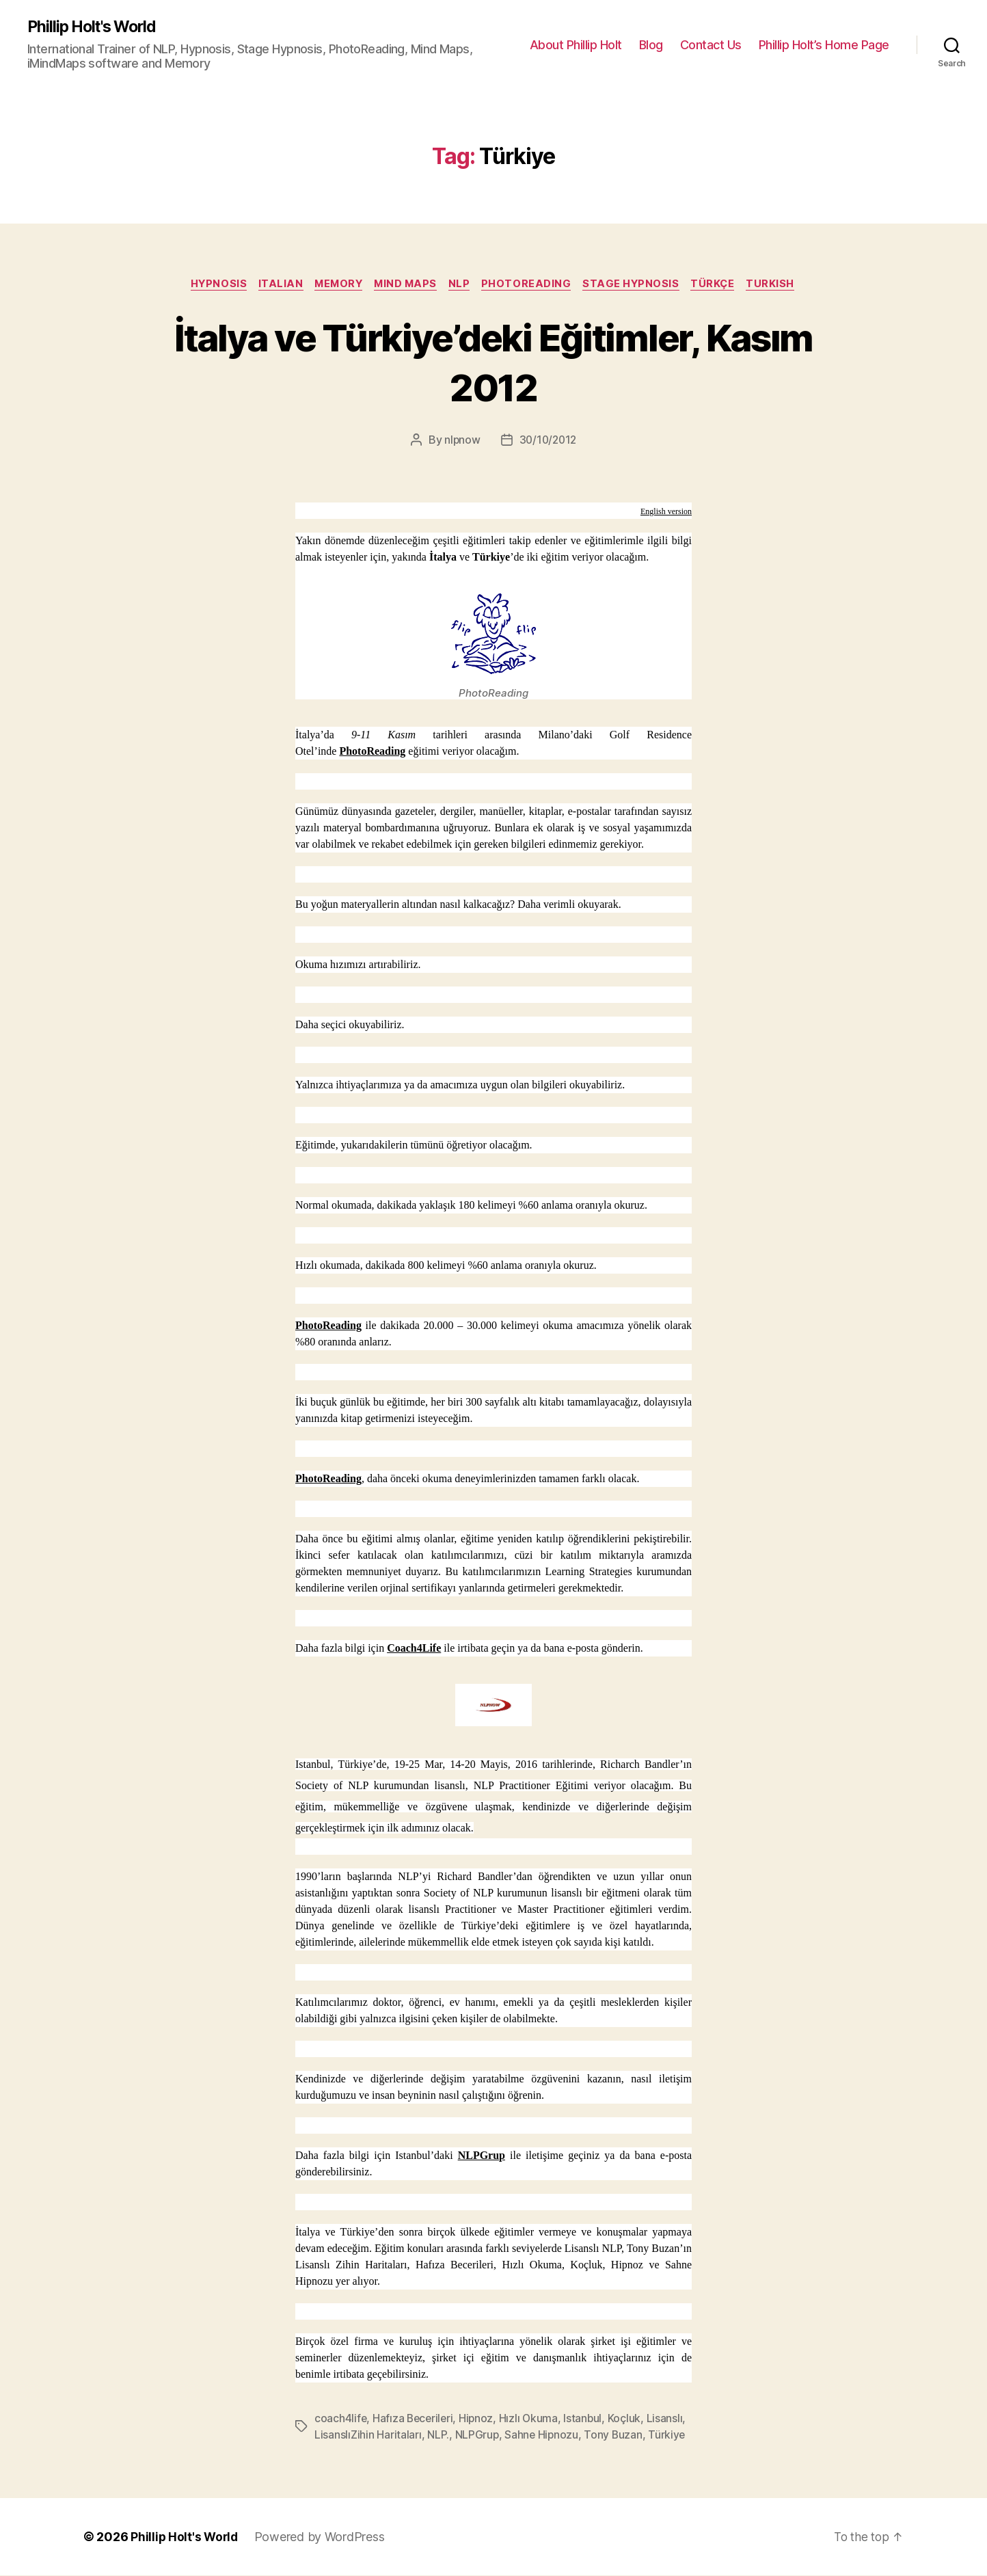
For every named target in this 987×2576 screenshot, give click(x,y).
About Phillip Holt (576, 45)
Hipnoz (479, 2419)
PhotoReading (532, 285)
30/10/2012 (548, 441)
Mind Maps (405, 285)
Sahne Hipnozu (542, 2436)
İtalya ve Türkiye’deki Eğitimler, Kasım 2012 (493, 362)
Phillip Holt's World (95, 27)
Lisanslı (670, 2419)
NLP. (438, 2436)
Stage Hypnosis (638, 285)
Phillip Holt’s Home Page (824, 45)
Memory (335, 285)
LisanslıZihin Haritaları (368, 2436)
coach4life (340, 2419)
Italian (273, 285)
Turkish (782, 285)
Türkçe (722, 285)
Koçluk (629, 2419)
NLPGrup (481, 2156)
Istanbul (587, 2419)
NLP (462, 285)
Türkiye (669, 2436)
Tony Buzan (615, 2436)
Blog (651, 45)
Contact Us (711, 45)
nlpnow (460, 441)
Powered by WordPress (322, 2537)
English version (666, 513)
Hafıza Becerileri (414, 2419)
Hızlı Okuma (533, 2419)
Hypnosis (208, 285)
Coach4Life (414, 1649)
